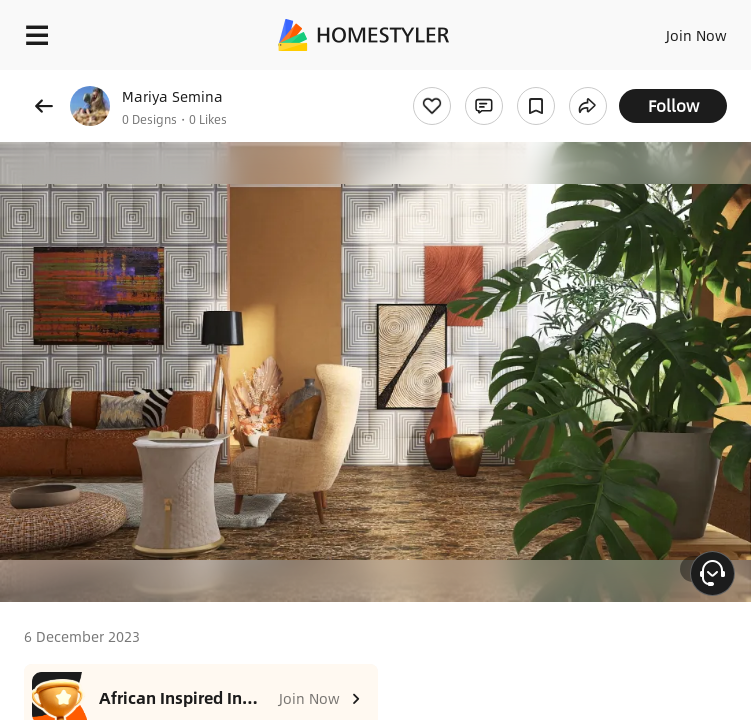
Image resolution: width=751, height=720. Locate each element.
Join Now (696, 35)
